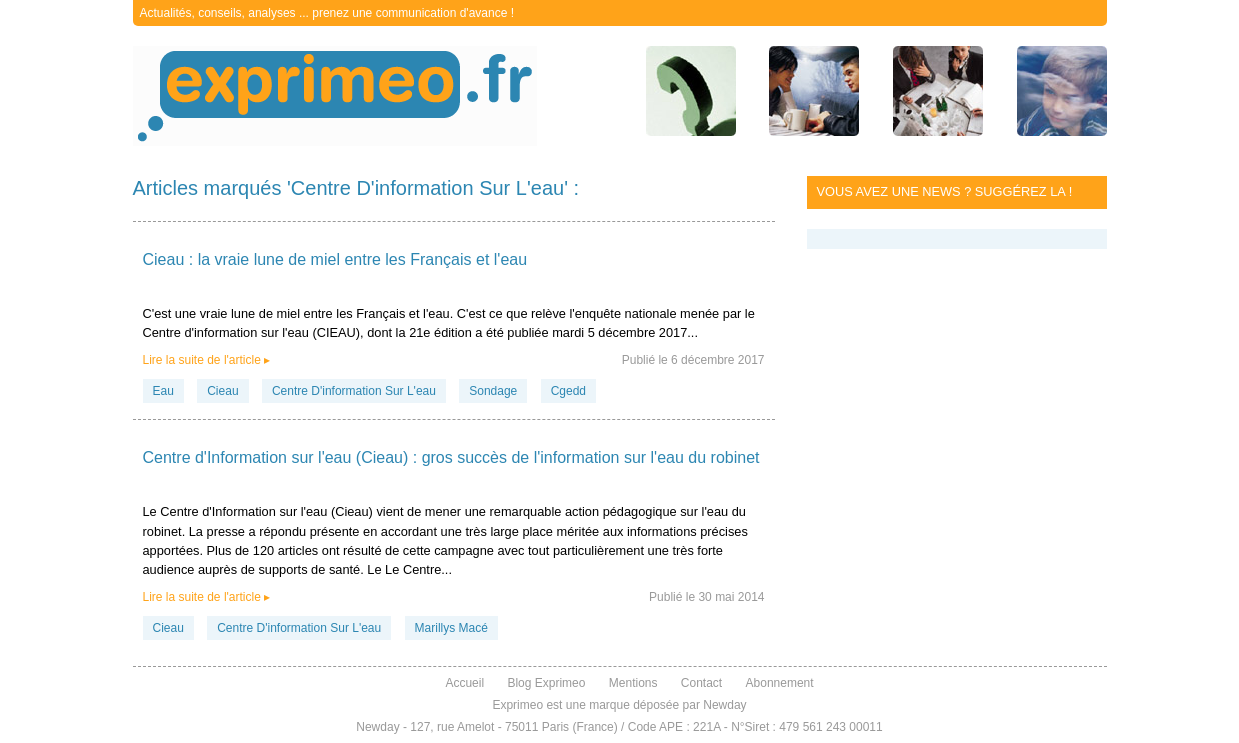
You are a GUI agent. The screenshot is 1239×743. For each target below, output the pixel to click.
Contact (701, 683)
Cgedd (568, 391)
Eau (163, 391)
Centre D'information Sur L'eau (354, 391)
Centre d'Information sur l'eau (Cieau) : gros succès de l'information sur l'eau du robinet (451, 457)
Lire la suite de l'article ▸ (207, 360)
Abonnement (780, 683)
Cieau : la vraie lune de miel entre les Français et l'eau (335, 259)
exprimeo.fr (335, 96)
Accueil (464, 683)
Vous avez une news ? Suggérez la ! (945, 191)
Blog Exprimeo (546, 683)
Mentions (633, 683)
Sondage (493, 391)
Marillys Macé (451, 628)
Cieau (222, 391)
